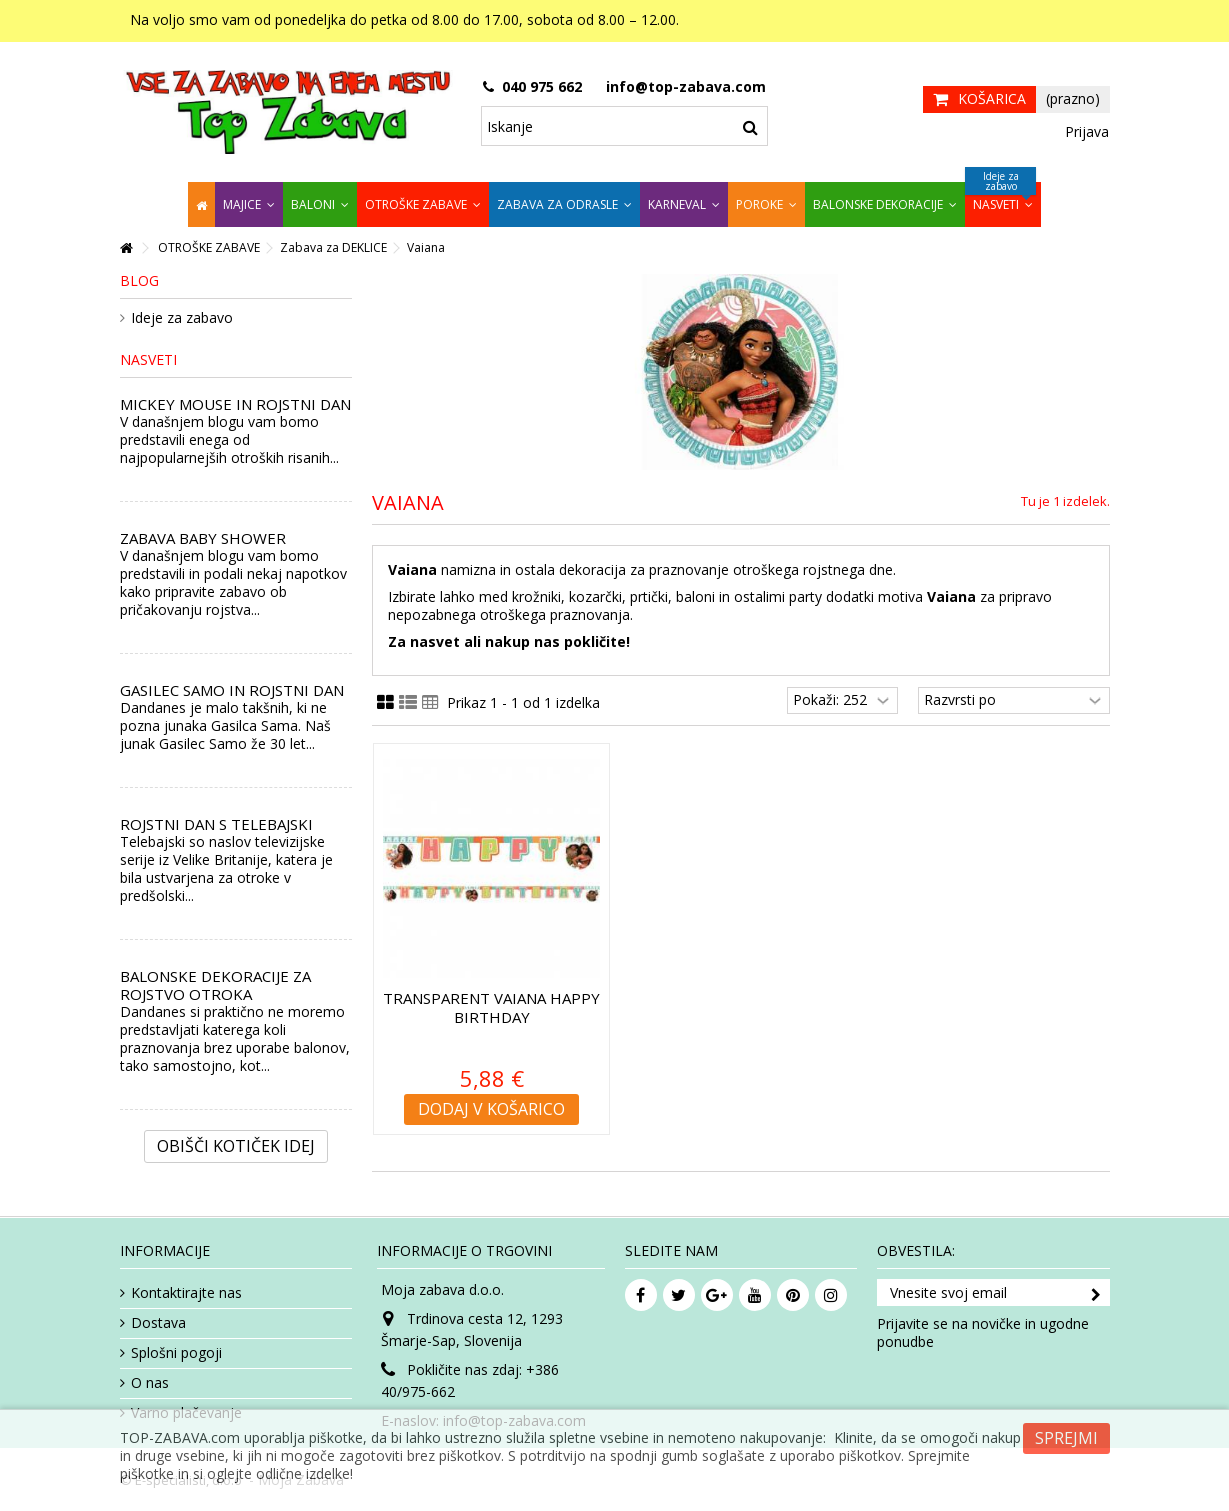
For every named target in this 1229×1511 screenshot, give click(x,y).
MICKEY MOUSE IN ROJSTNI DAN (235, 404)
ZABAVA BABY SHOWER (203, 538)
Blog (139, 280)
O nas (150, 1383)
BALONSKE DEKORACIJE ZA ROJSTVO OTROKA (215, 985)
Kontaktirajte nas (186, 1293)
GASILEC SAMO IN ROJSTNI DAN (232, 690)
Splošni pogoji (176, 1353)
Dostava (158, 1323)
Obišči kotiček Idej (236, 1146)
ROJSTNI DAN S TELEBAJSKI (216, 824)
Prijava (1085, 131)
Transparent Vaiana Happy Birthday (491, 1007)
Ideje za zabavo (182, 318)
